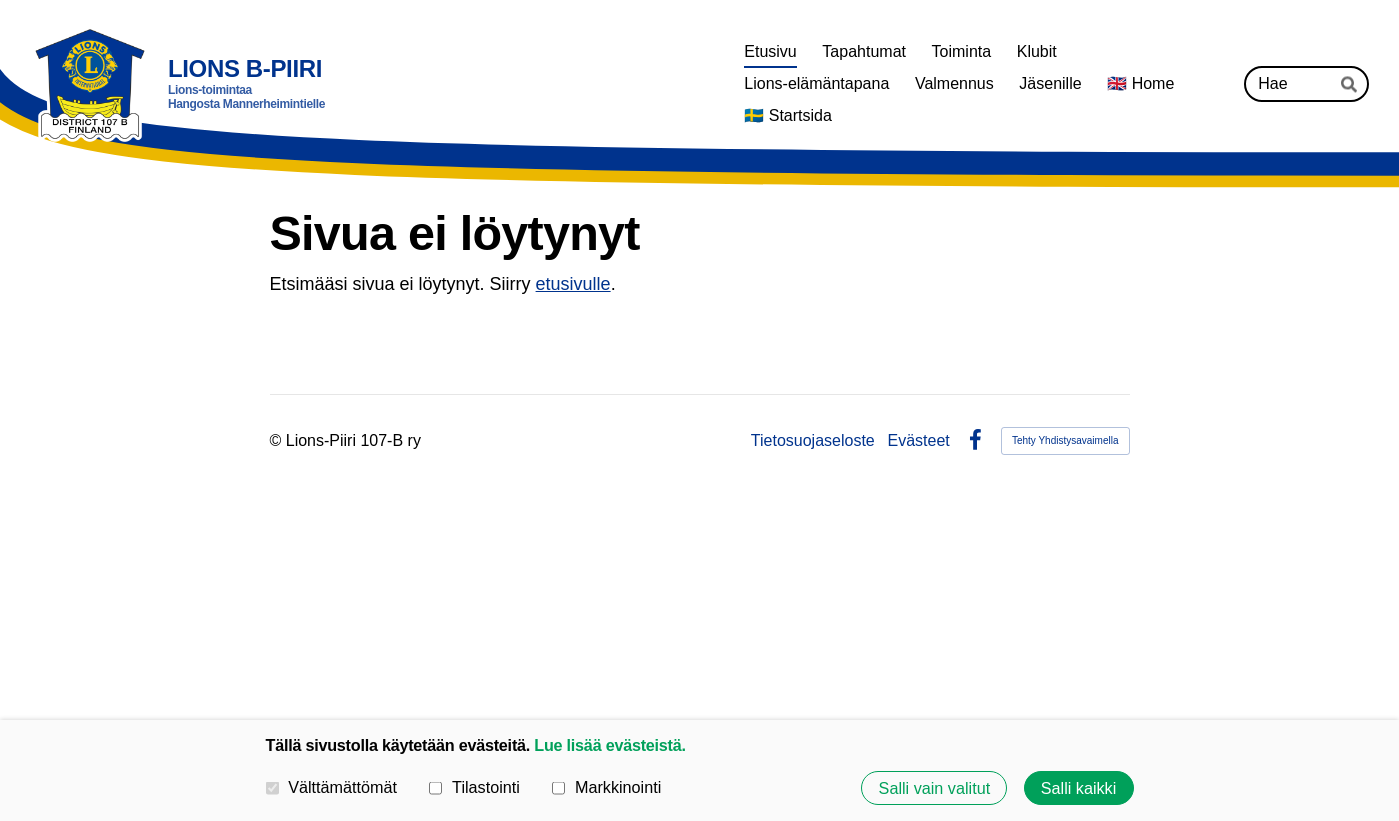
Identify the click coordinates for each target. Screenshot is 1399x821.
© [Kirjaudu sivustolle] (278, 440)
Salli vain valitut (935, 788)
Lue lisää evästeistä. (609, 745)
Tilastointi (474, 787)
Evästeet (919, 441)
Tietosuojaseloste (813, 441)
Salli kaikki (1079, 788)
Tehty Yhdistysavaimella (1065, 440)
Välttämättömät (332, 787)
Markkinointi (606, 787)
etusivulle (573, 284)
